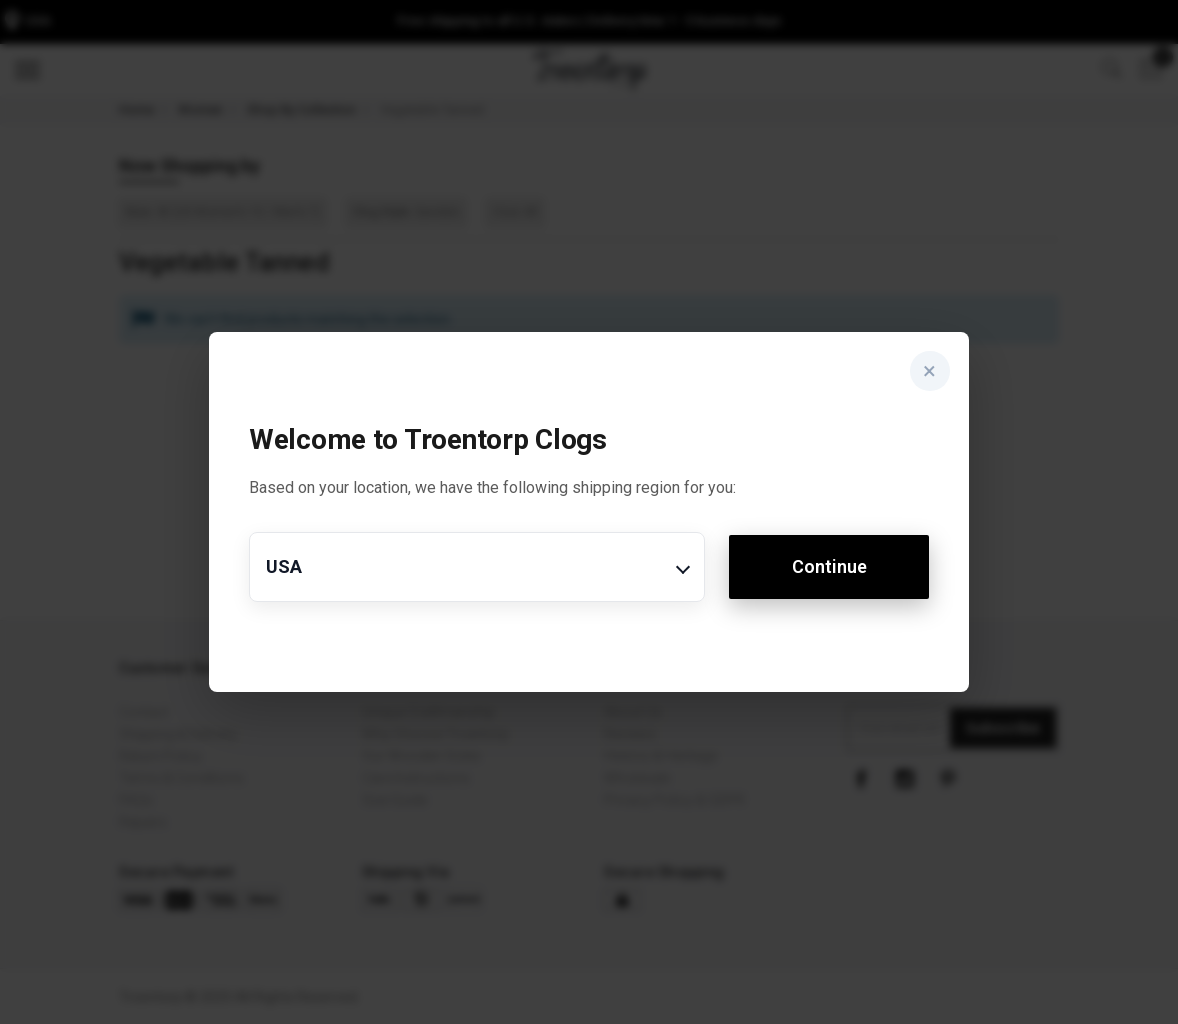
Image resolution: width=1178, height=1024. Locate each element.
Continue (829, 566)
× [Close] (929, 372)
